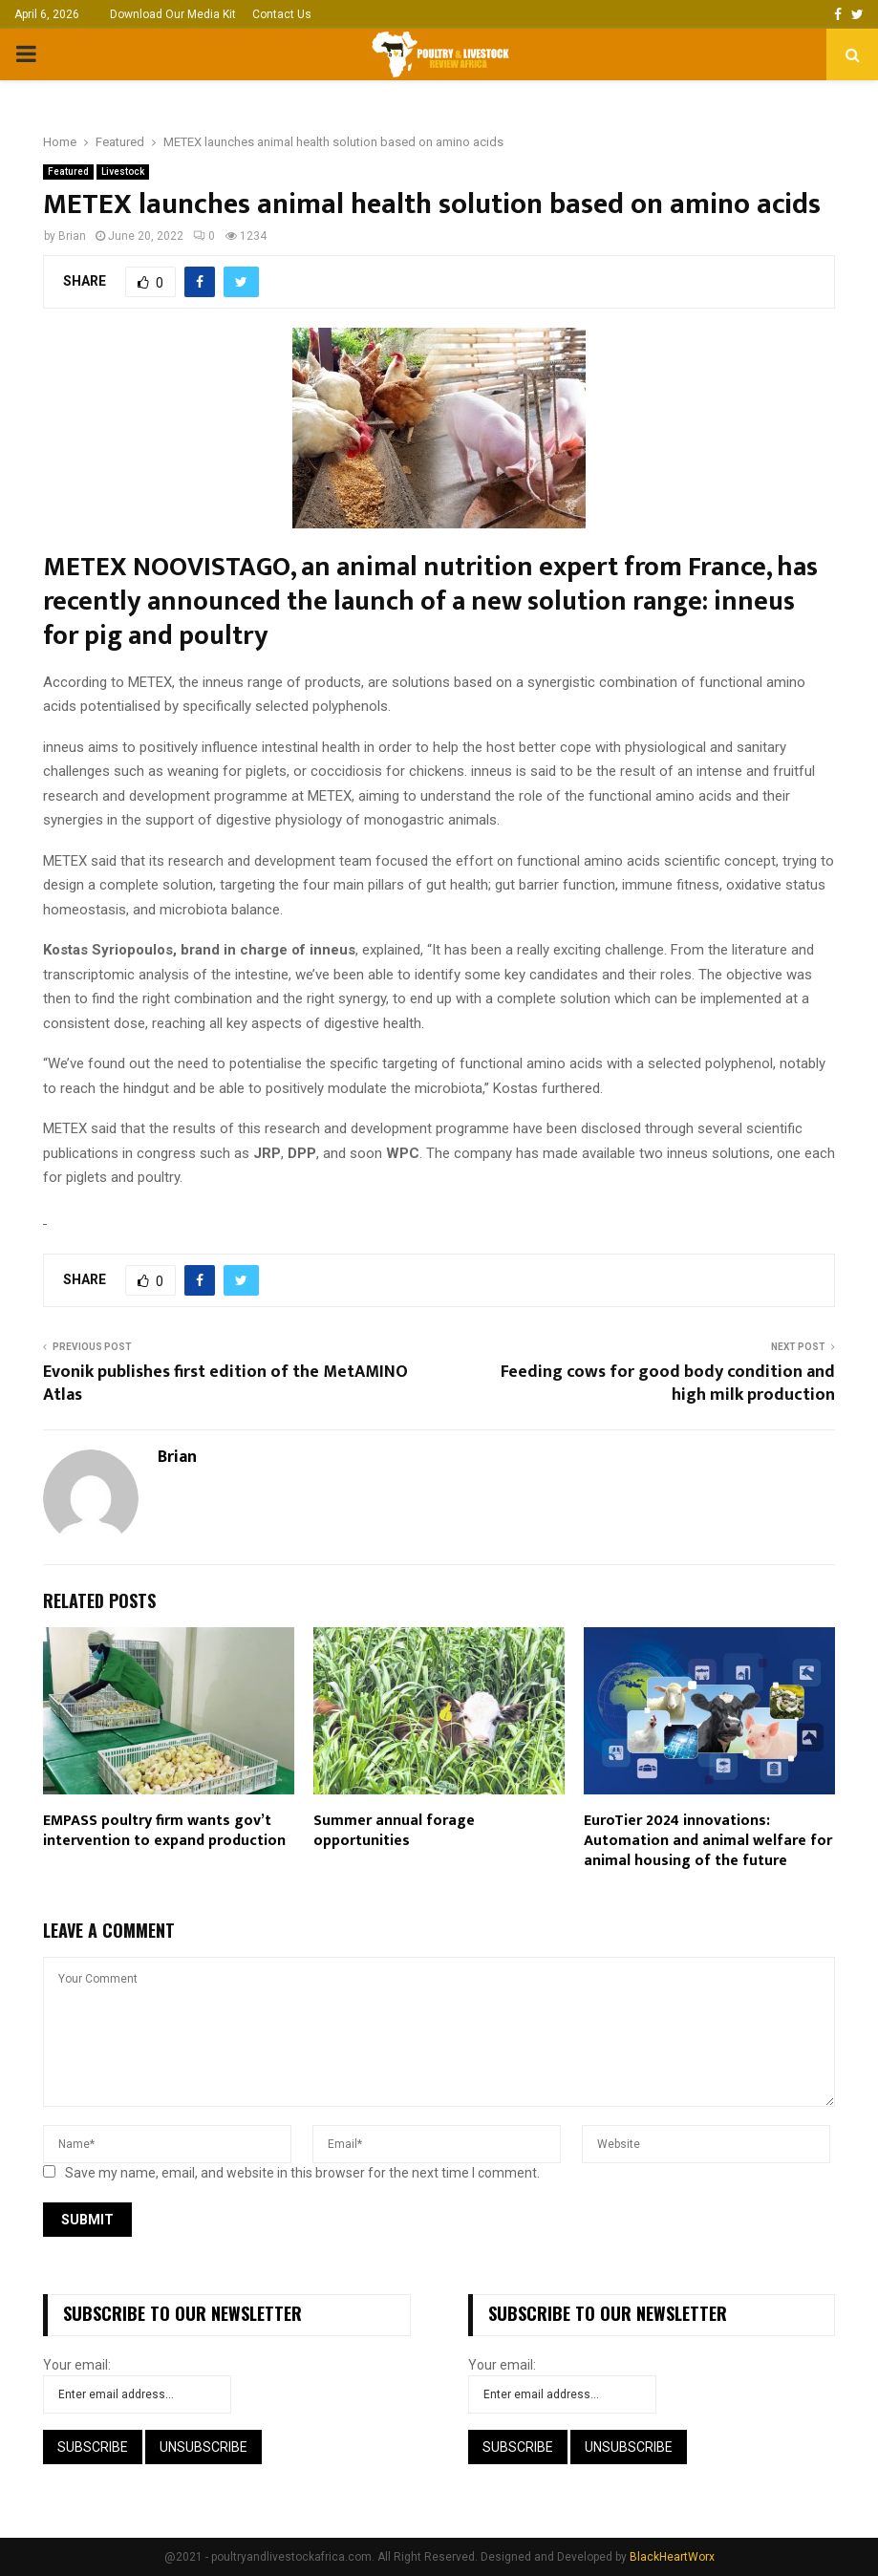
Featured (68, 171)
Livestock (122, 171)
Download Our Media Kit (173, 14)
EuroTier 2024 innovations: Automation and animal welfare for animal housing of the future (708, 1841)
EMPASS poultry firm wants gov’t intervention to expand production (164, 1831)
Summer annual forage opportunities (394, 1831)
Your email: (77, 2364)
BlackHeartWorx (672, 2557)
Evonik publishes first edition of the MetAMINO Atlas (225, 1383)
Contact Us (281, 14)
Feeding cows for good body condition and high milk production (668, 1383)
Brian (72, 236)
